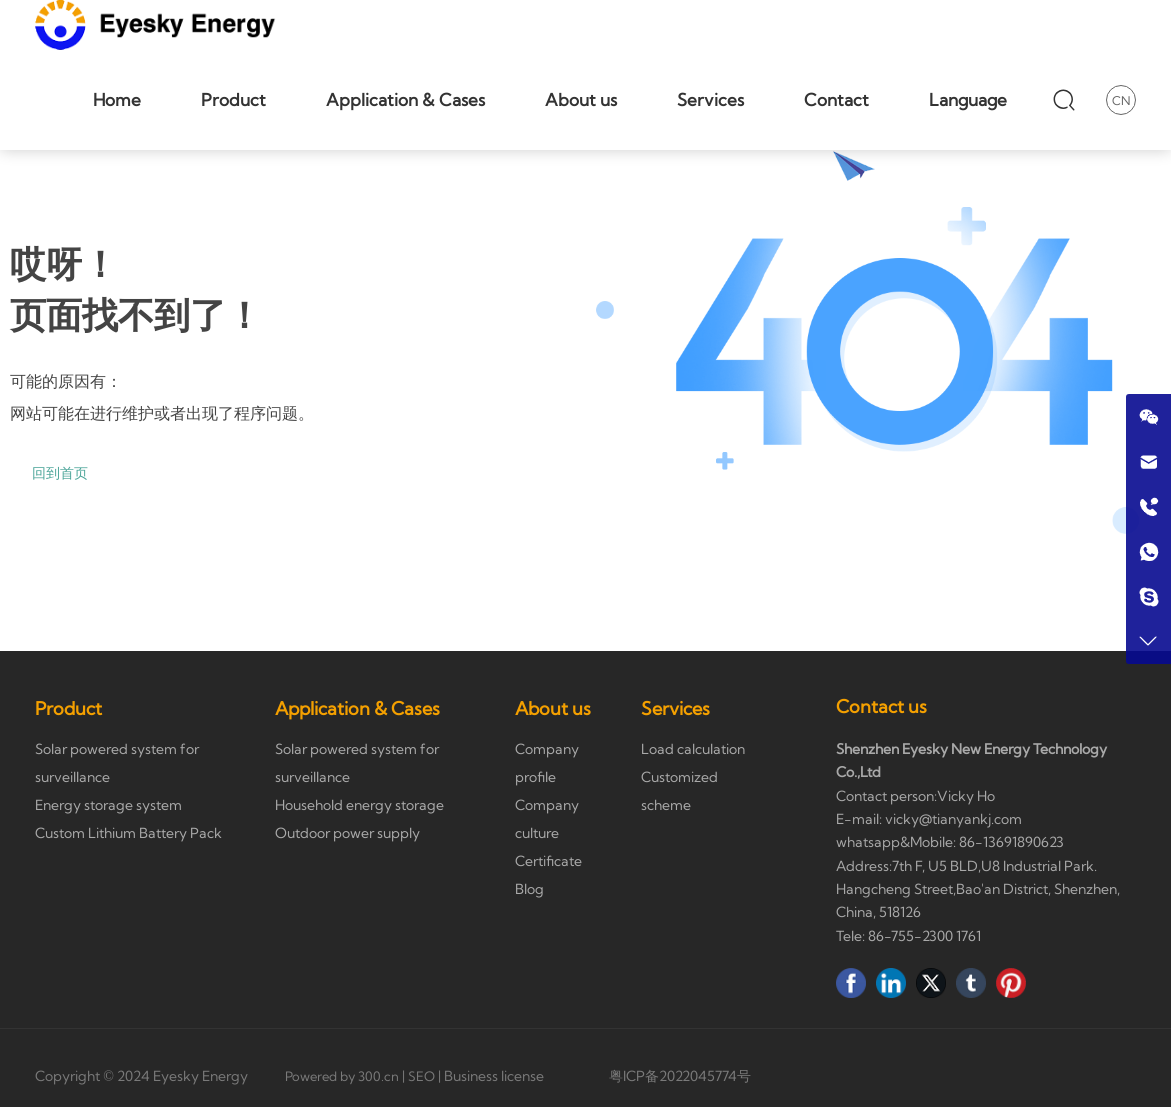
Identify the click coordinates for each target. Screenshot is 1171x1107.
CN (1121, 100)
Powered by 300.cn (342, 1076)
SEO (421, 1076)
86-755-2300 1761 (924, 936)
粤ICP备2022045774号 (680, 1076)
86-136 (980, 842)
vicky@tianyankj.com (953, 819)
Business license (494, 1076)
